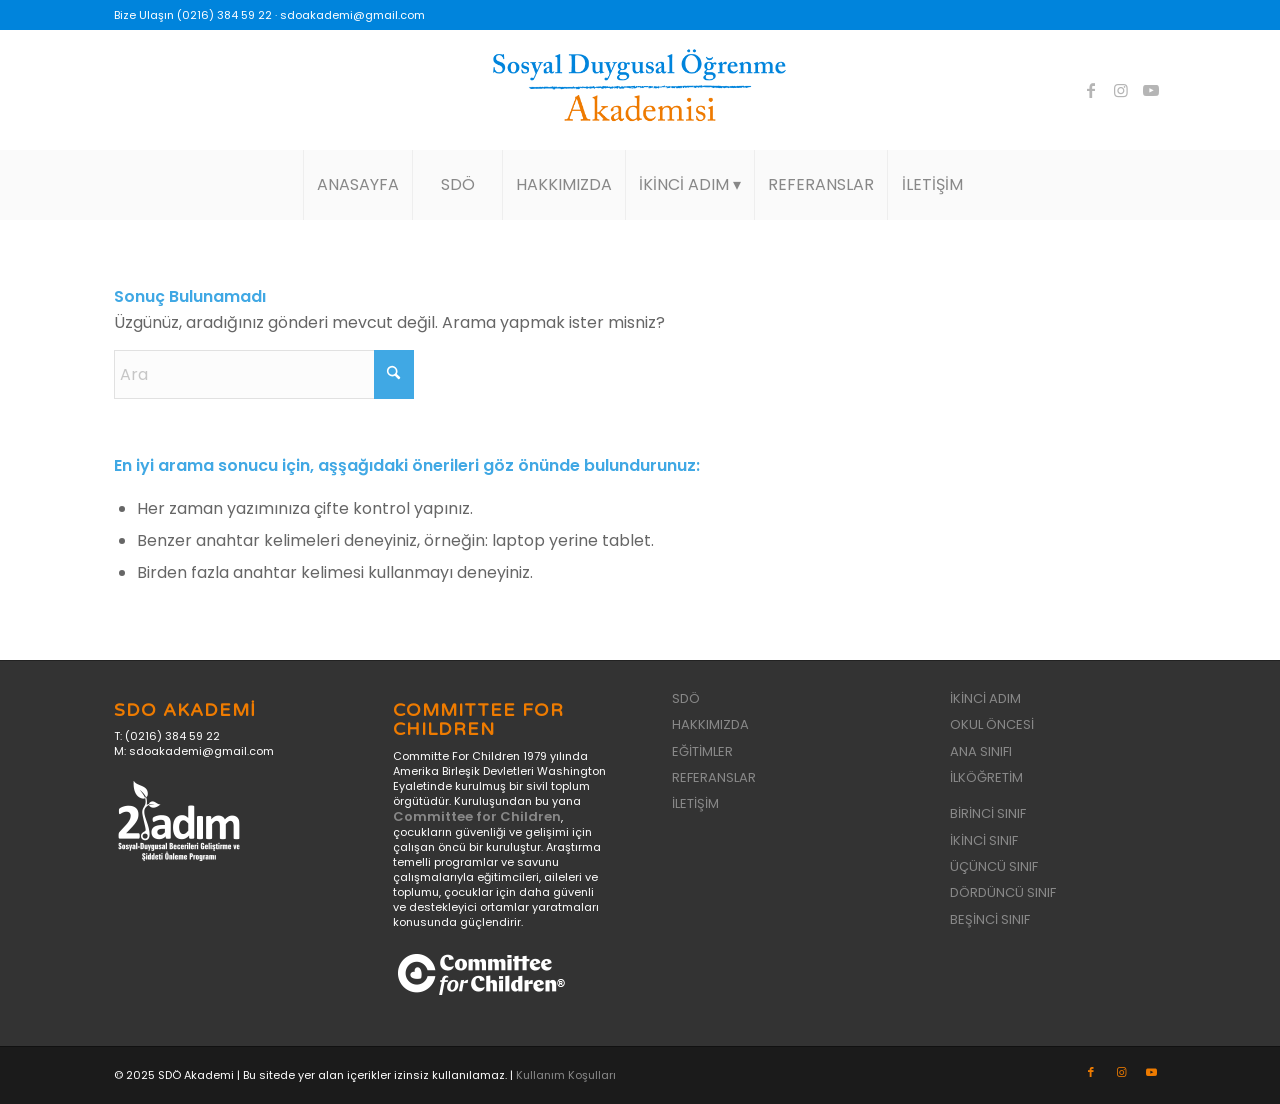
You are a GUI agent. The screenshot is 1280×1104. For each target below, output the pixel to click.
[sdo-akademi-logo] (640, 90)
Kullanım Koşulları (566, 1075)
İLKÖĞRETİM (986, 777)
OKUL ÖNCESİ (992, 724)
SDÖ (686, 698)
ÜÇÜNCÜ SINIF (994, 866)
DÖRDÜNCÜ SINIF (1003, 892)
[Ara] (264, 374)
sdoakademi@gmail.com (352, 15)
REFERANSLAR (714, 777)
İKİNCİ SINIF (984, 840)
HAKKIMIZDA (710, 724)
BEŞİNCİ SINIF (990, 919)
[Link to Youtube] (1151, 90)
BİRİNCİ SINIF (988, 813)
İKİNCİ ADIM (985, 698)
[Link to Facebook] (1091, 90)
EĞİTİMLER (702, 751)
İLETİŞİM (695, 803)
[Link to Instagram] (1121, 90)
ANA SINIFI (981, 751)
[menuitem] (357, 185)
